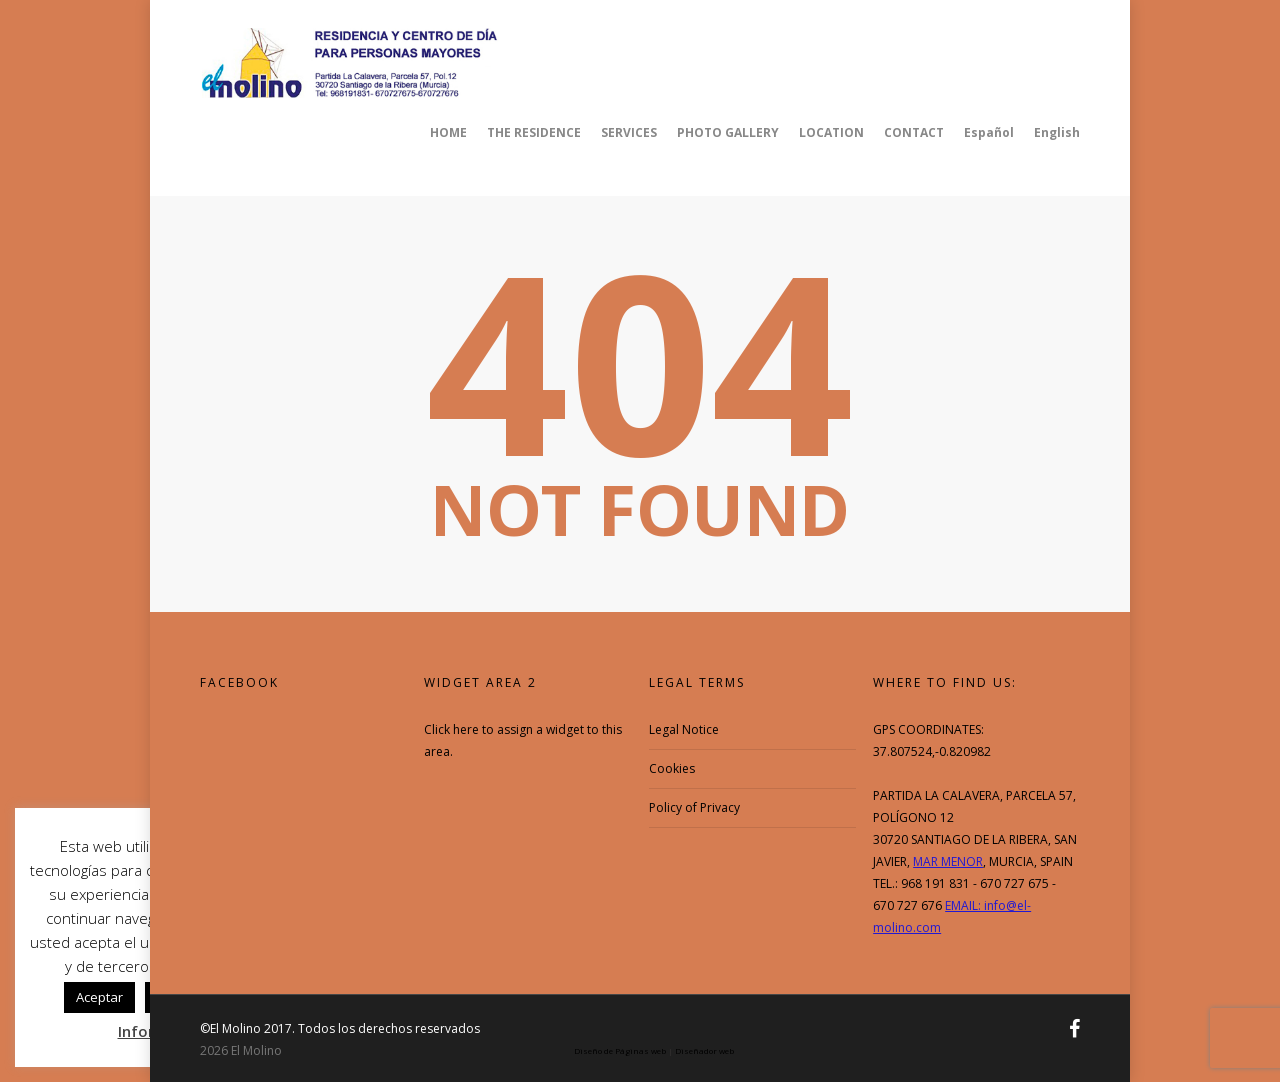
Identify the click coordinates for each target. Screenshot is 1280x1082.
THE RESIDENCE (534, 132)
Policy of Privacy (694, 807)
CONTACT (914, 132)
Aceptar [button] (99, 997)
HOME (448, 132)
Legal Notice (684, 729)
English (1057, 132)
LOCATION (831, 132)
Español (989, 132)
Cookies (672, 768)
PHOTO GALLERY (728, 132)
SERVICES (629, 132)
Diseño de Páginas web (620, 1050)
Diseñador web (704, 1050)
